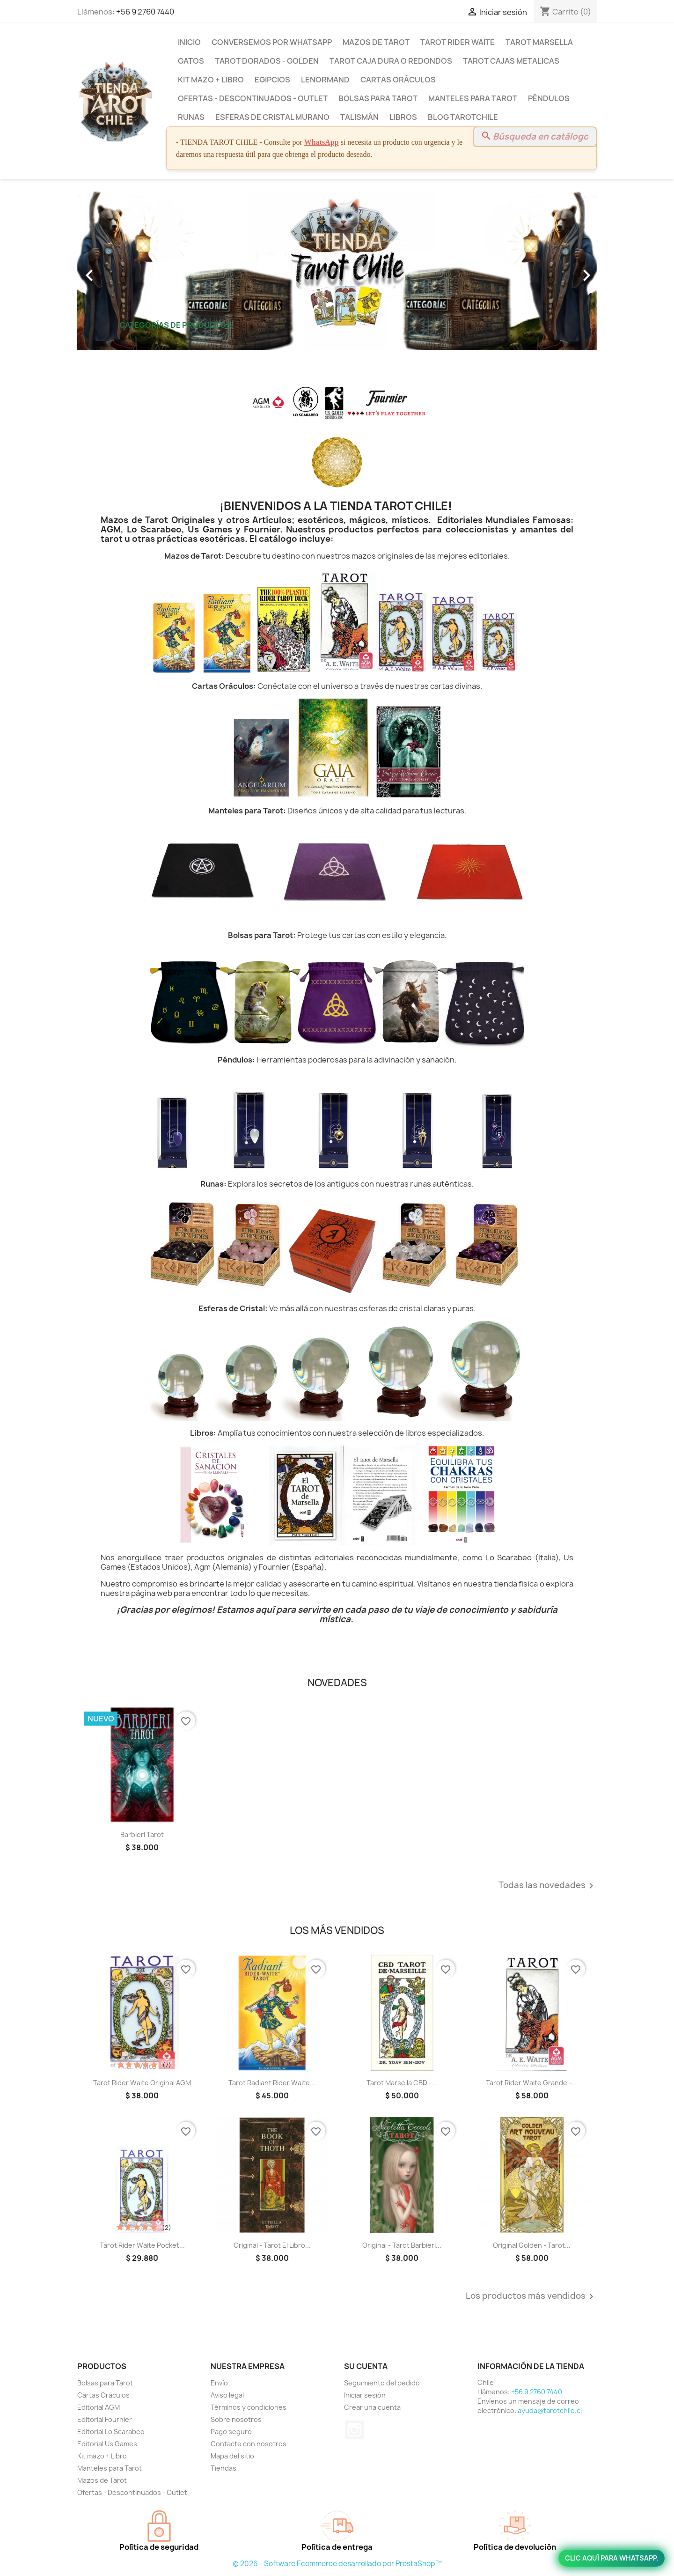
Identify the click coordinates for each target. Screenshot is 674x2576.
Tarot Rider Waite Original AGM (142, 2082)
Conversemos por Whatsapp (272, 42)
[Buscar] (535, 136)
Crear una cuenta (372, 2407)
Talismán (359, 117)
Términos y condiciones (248, 2407)
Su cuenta (366, 2366)
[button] (116, 270)
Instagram (354, 2430)
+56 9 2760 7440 (145, 12)
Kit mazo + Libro (211, 79)
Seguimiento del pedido (382, 2382)
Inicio (189, 42)
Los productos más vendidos (531, 2296)
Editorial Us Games (107, 2443)
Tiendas (223, 2468)
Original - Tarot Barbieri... (401, 2245)
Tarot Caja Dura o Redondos (391, 61)
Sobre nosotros (236, 2419)
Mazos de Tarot (376, 42)
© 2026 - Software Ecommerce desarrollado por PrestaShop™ (337, 2564)
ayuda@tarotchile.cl (550, 2410)
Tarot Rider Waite (457, 42)
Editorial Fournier (104, 2419)
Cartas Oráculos (398, 79)
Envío (219, 2382)
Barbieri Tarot (142, 1834)
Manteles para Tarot (472, 98)
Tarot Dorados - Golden (267, 61)
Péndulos (549, 98)
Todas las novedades (547, 1885)
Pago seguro (231, 2431)
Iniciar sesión (365, 2395)
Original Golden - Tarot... (532, 2245)
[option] (337, 270)
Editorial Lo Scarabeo (111, 2431)
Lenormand (325, 79)
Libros (403, 117)
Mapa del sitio (232, 2455)
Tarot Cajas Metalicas (511, 61)
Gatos (191, 61)
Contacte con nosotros (248, 2443)
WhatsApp (321, 142)
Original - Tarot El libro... (272, 2245)
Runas (191, 117)
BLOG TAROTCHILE (463, 117)
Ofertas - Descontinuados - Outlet (253, 98)
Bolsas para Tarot (378, 98)
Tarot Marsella (539, 42)
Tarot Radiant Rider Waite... (271, 2082)
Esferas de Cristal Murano (272, 117)
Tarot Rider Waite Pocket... (142, 2245)
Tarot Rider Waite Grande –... (532, 2082)
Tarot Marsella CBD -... (401, 2082)
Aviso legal (227, 2395)
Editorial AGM (98, 2407)
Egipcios (272, 79)
